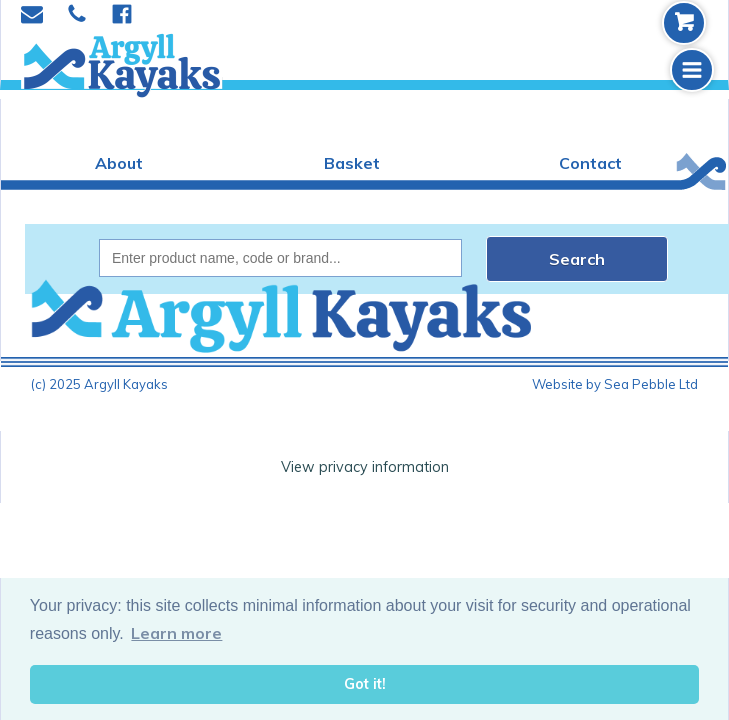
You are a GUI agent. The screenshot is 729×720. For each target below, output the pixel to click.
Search (577, 259)
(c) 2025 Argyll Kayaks (99, 384)
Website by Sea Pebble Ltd (615, 384)
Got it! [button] (365, 684)
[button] (692, 70)
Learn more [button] (176, 633)
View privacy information (365, 467)
